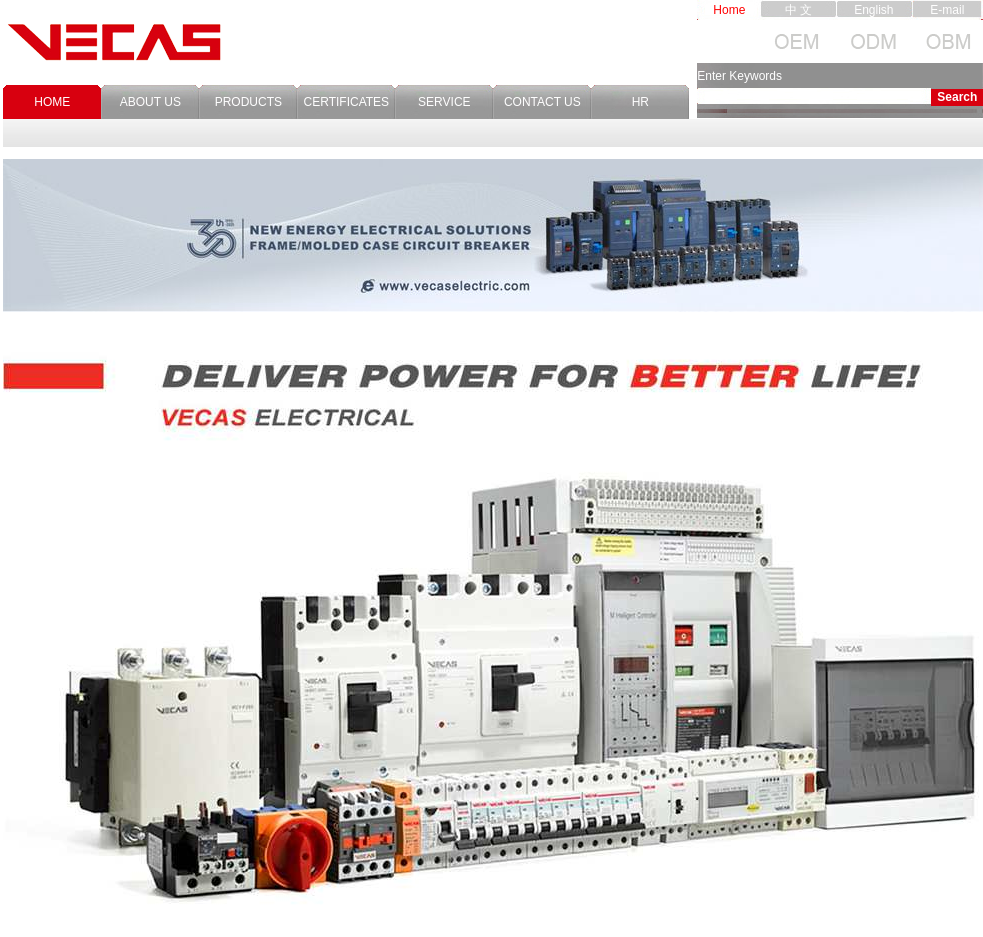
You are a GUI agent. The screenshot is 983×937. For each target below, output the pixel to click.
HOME (52, 102)
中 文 (798, 10)
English (873, 10)
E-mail (947, 10)
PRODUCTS (248, 102)
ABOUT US (150, 102)
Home (729, 10)
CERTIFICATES (347, 102)
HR (640, 102)
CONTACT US (542, 102)
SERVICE (444, 102)
